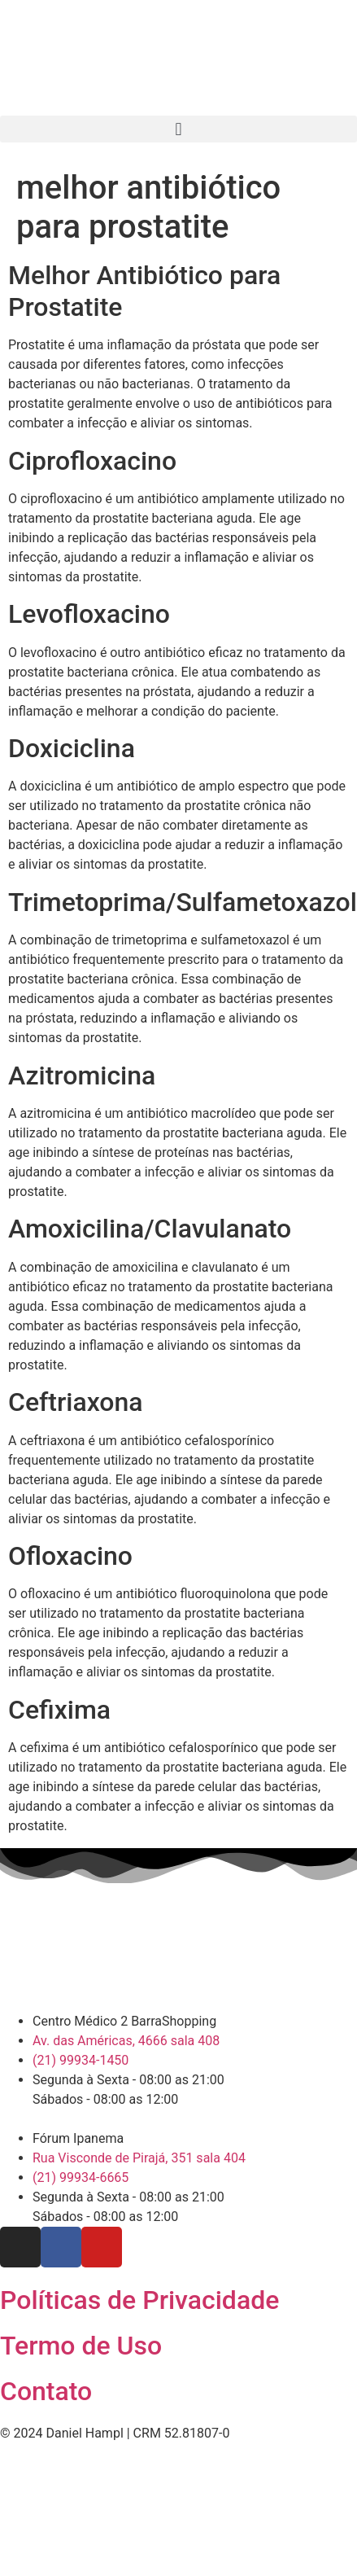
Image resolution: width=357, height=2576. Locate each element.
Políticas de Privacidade (139, 2300)
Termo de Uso (81, 2345)
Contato (46, 2391)
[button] (178, 129)
